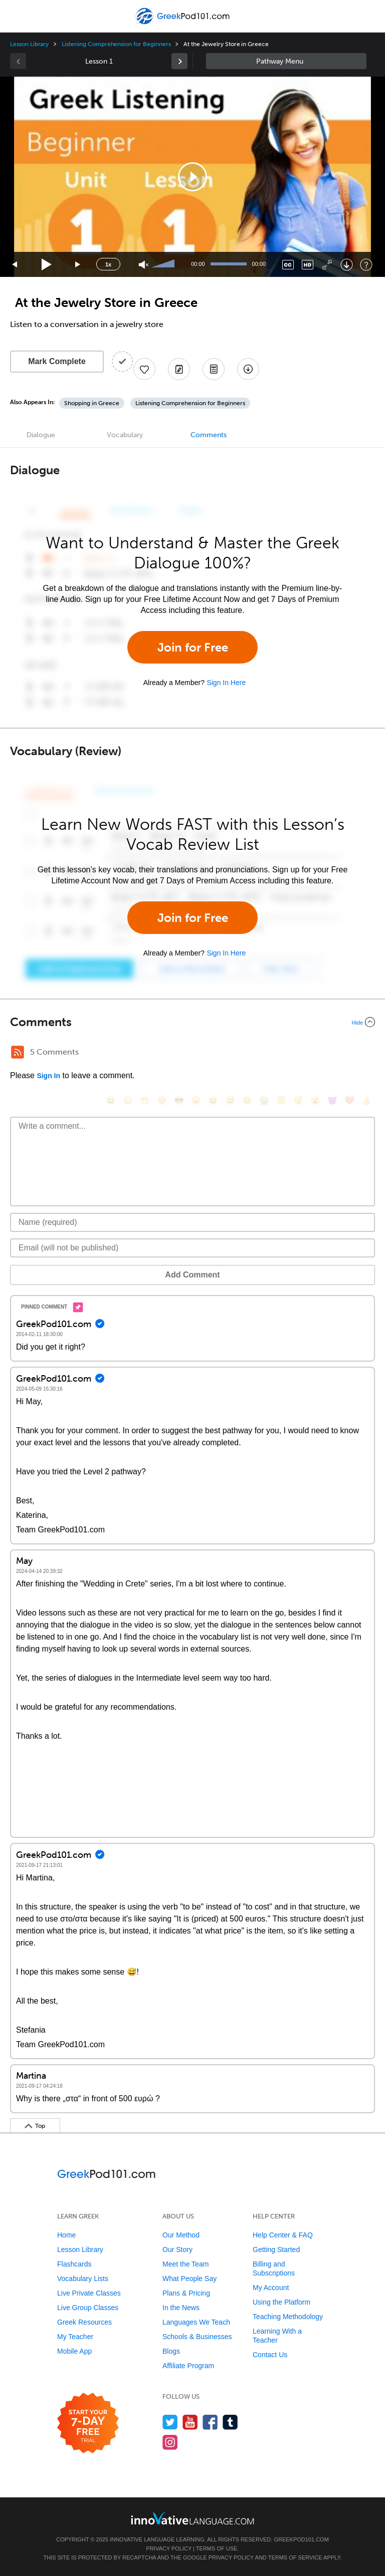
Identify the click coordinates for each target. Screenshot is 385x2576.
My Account (271, 2288)
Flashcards (74, 2264)
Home (66, 2235)
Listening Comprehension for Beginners (116, 44)
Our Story (177, 2249)
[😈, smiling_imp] (332, 1100)
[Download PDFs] (214, 369)
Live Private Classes (89, 2293)
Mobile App (74, 2351)
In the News (181, 2308)
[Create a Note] (179, 369)
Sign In (48, 1076)
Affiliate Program (188, 2366)
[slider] (164, 264)
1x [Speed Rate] (108, 264)
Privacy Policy (168, 2548)
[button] (192, 176)
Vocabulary (125, 435)
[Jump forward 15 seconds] (78, 264)
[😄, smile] (110, 1100)
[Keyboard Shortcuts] (366, 264)
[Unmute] (143, 264)
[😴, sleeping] (298, 1100)
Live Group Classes (87, 2308)
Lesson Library (29, 44)
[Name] (192, 1222)
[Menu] (16, 16)
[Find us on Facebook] (210, 2422)
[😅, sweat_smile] (230, 1100)
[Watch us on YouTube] (190, 2422)
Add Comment (192, 1274)
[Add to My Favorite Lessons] (144, 369)
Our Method (181, 2235)
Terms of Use (217, 2548)
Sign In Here (226, 683)
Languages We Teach (196, 2322)
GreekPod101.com (301, 2539)
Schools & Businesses (197, 2337)
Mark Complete (57, 361)
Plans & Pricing (186, 2293)
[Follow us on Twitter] (170, 2422)
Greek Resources (84, 2322)
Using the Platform (281, 2302)
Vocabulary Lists (82, 2279)
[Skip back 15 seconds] (15, 264)
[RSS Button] (17, 1052)
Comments (208, 435)
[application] (192, 177)
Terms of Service (295, 2557)
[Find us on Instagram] (170, 2442)
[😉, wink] (247, 1100)
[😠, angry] (196, 1100)
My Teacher (75, 2337)
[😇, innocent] (281, 1100)
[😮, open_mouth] (315, 1100)
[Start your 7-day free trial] (88, 2423)
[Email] (192, 1247)
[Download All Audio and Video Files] (248, 369)
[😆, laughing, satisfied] (213, 1100)
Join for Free (192, 647)
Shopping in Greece (91, 403)
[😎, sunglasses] (178, 1100)
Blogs (171, 2351)
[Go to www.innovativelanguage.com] (192, 2518)
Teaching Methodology (288, 2317)
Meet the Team (185, 2264)
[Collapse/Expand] (192, 1022)
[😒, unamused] (161, 1100)
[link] (179, 61)
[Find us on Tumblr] (230, 2422)
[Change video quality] (307, 264)
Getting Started (276, 2249)
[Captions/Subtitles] (288, 264)
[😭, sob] (264, 1100)
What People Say (189, 2279)
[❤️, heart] (349, 1100)
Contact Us (270, 2355)
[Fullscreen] (327, 264)
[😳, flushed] (127, 1100)
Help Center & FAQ (283, 2235)
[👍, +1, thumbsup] (366, 1100)
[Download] (346, 264)
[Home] (184, 23)
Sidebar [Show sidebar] (286, 61)
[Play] (47, 264)
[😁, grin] (144, 1100)
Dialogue (41, 435)
